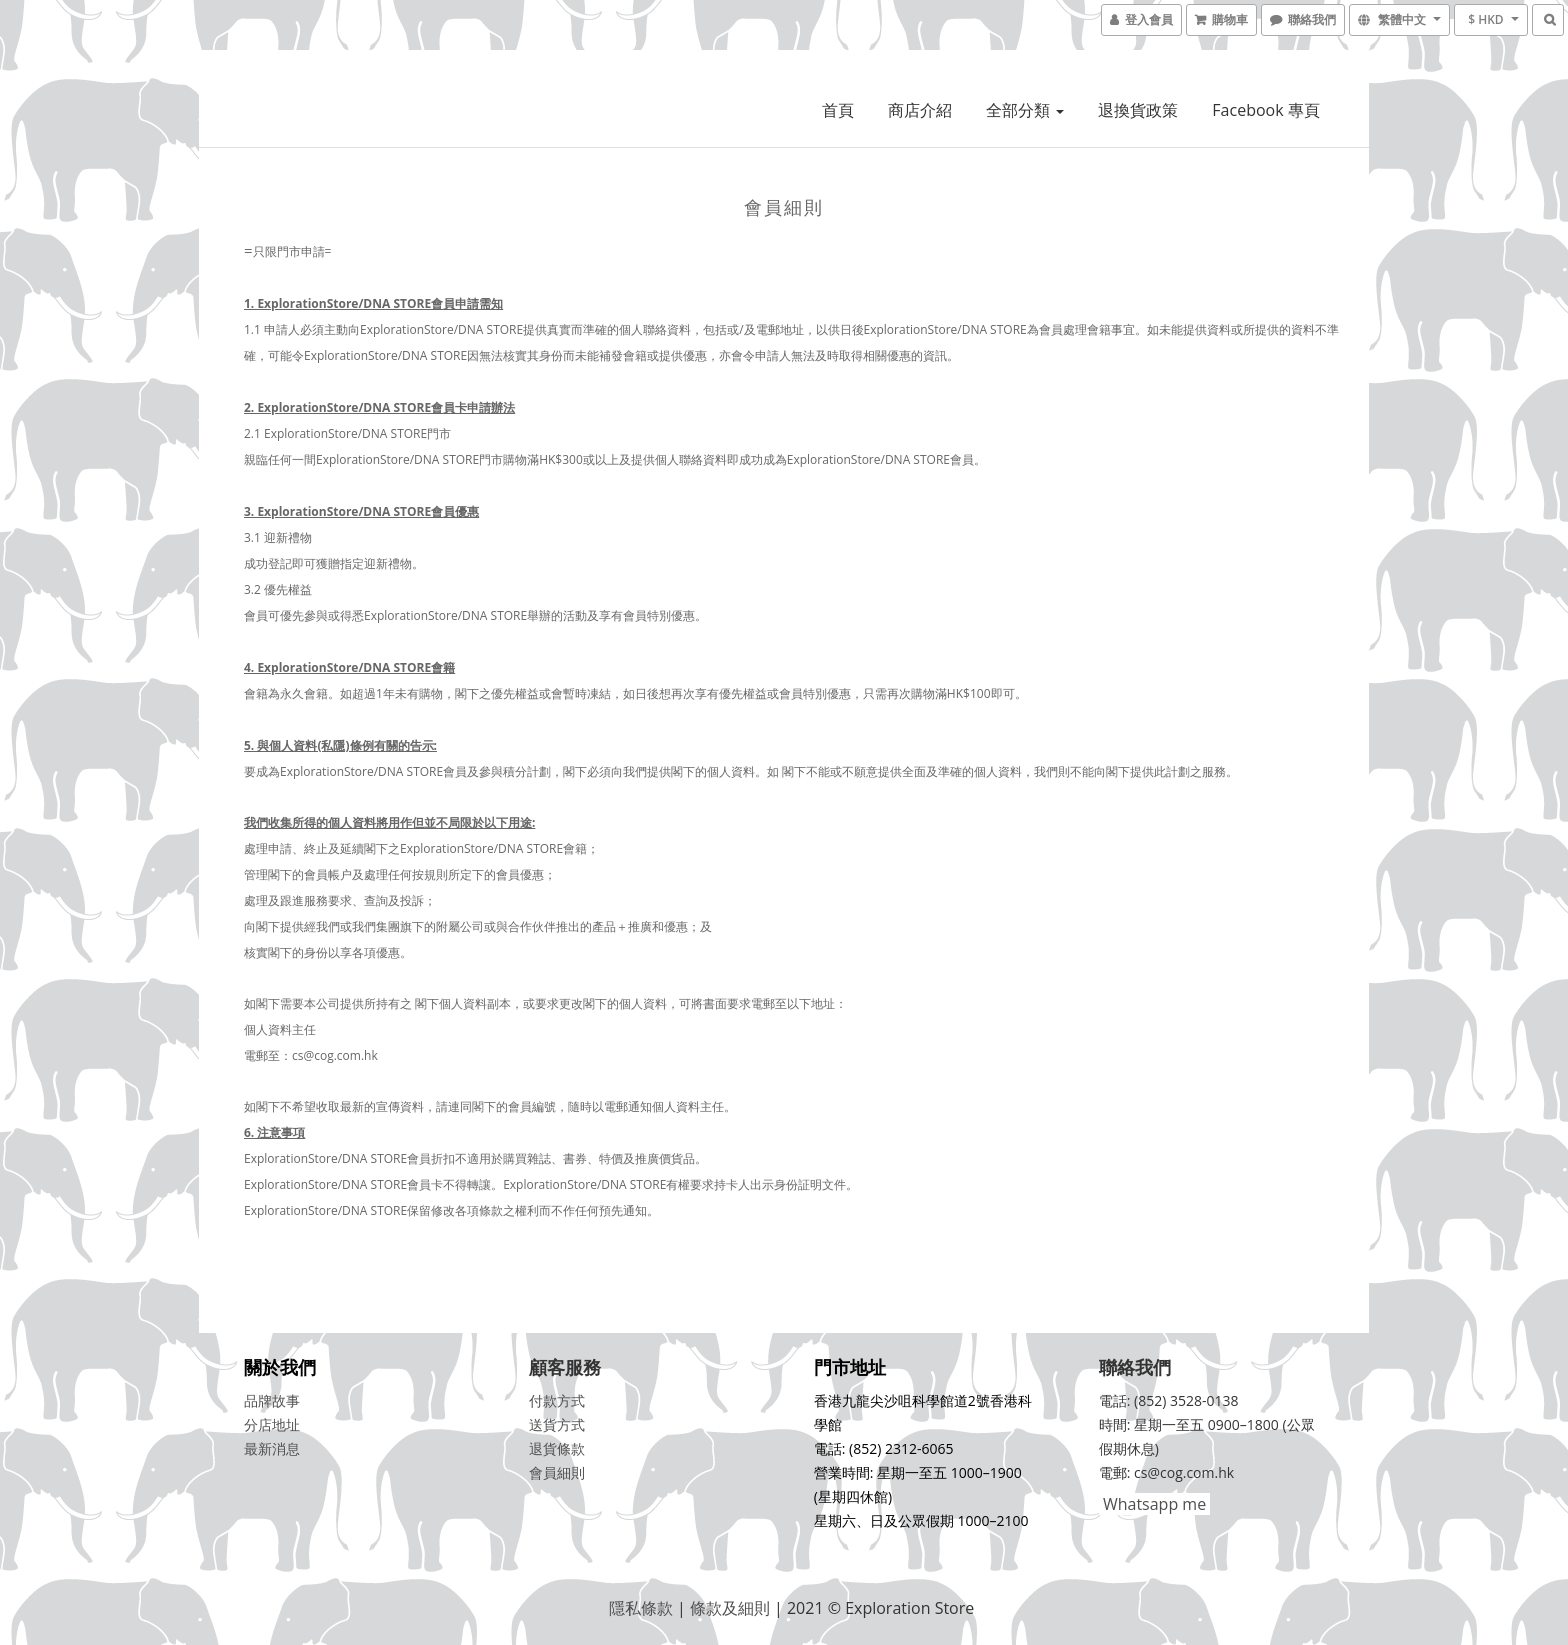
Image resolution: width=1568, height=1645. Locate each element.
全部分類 (1025, 110)
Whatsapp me (1152, 1504)
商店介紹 (920, 110)
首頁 (838, 110)
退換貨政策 (1138, 110)
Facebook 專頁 (1265, 110)
